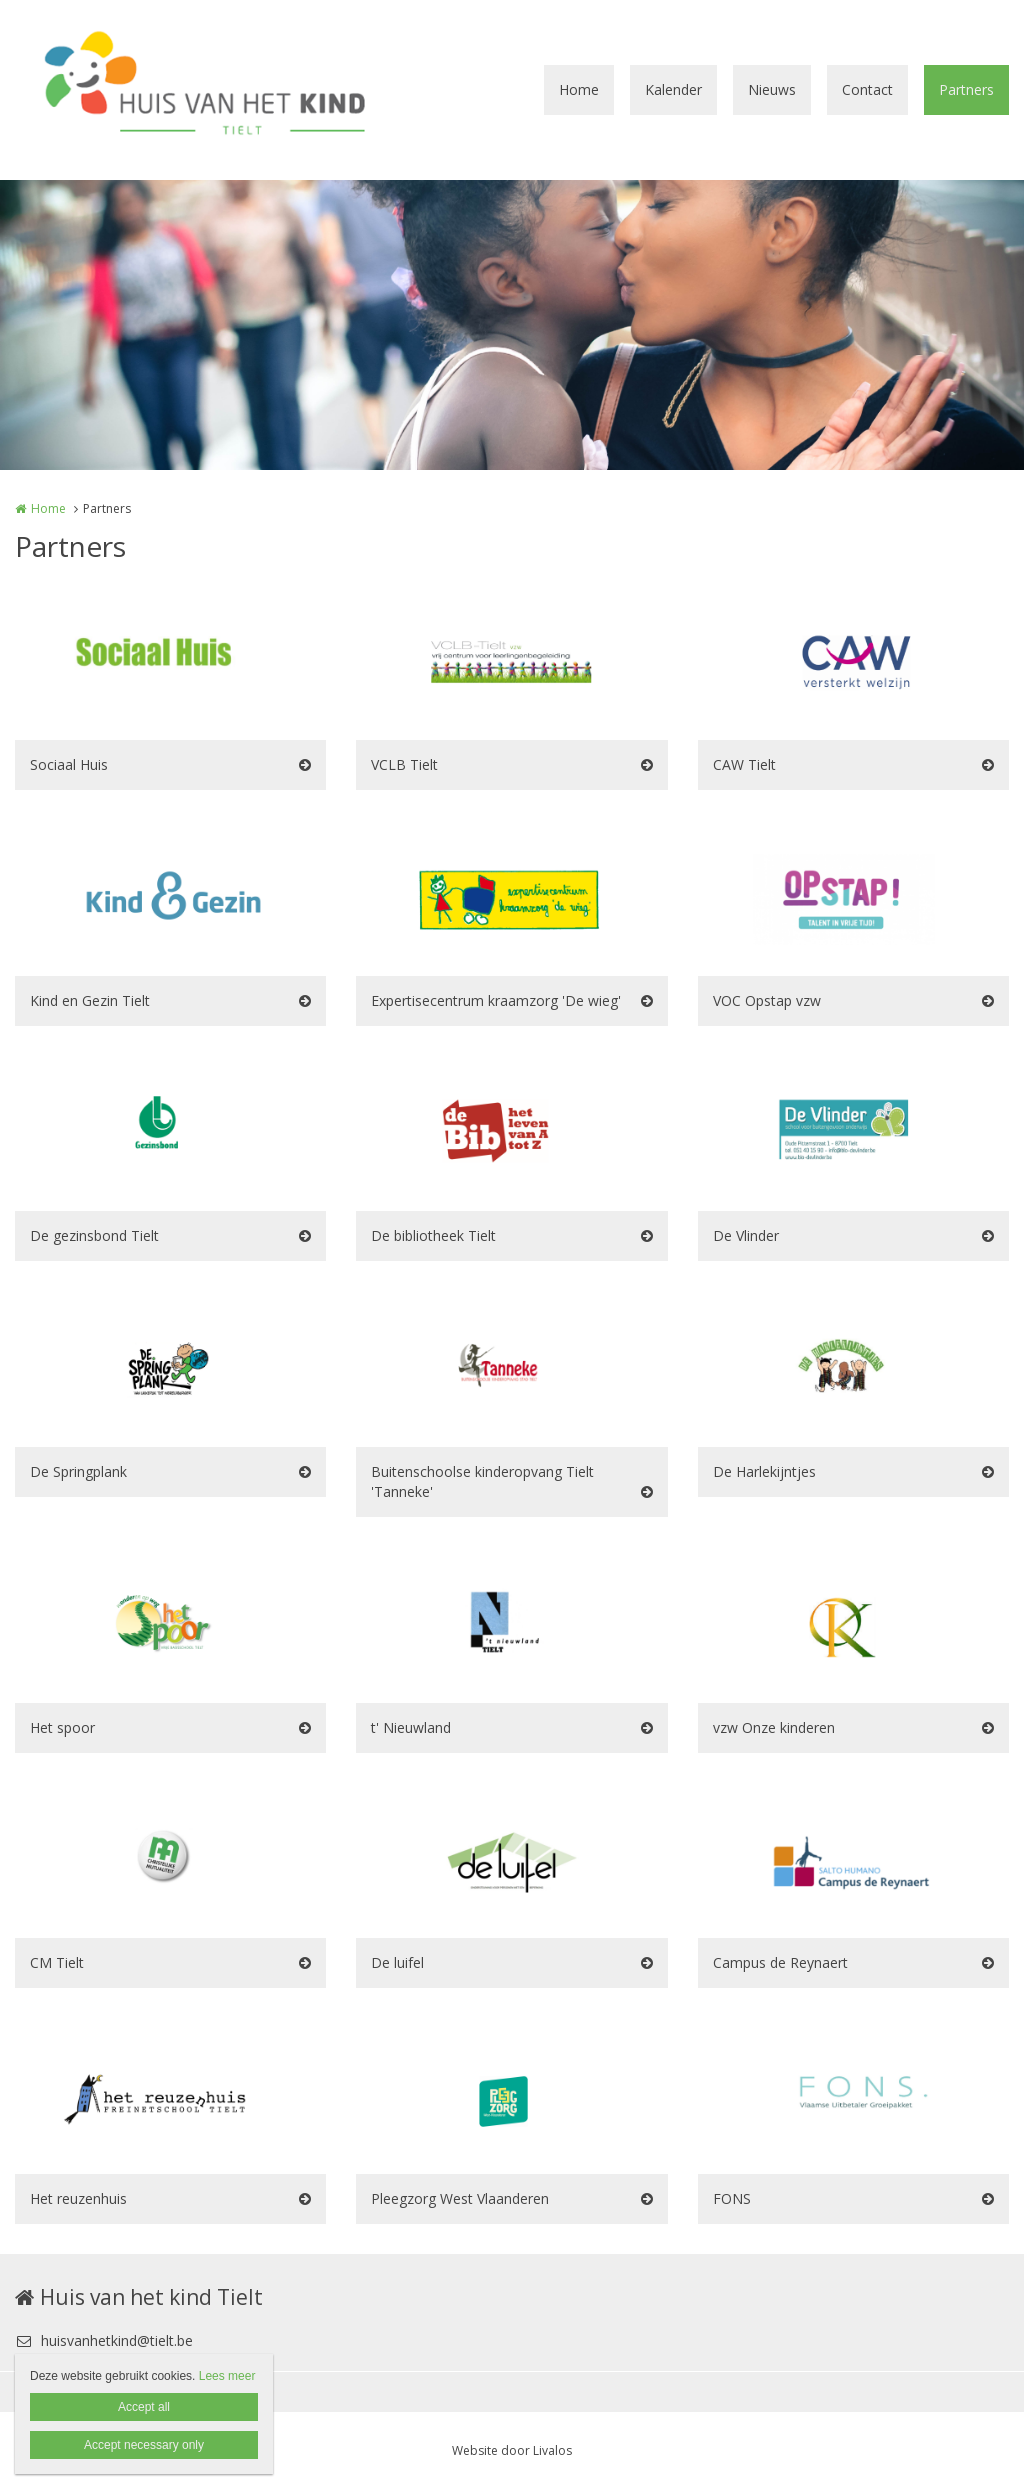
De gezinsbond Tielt (94, 1235)
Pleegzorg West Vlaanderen (460, 2198)
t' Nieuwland (411, 1727)
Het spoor (62, 1727)
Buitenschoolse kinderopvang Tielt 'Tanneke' (482, 1481)
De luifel (397, 1962)
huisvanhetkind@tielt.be (104, 2340)
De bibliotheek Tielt (433, 1235)
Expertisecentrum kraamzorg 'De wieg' (496, 1000)
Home (579, 89)
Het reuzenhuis (78, 2198)
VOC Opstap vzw (767, 1000)
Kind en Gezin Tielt (90, 1000)
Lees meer (227, 2376)
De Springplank (78, 1471)
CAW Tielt (744, 764)
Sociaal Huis (69, 764)
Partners (966, 89)
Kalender (673, 89)
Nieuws (772, 89)
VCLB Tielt (404, 764)
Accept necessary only (144, 2445)
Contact (867, 89)
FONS (732, 2198)
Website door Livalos (512, 2450)
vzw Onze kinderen (774, 1727)
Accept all (144, 2407)
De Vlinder (746, 1235)
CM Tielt (57, 1962)
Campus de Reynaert (780, 1962)
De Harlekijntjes (764, 1471)
